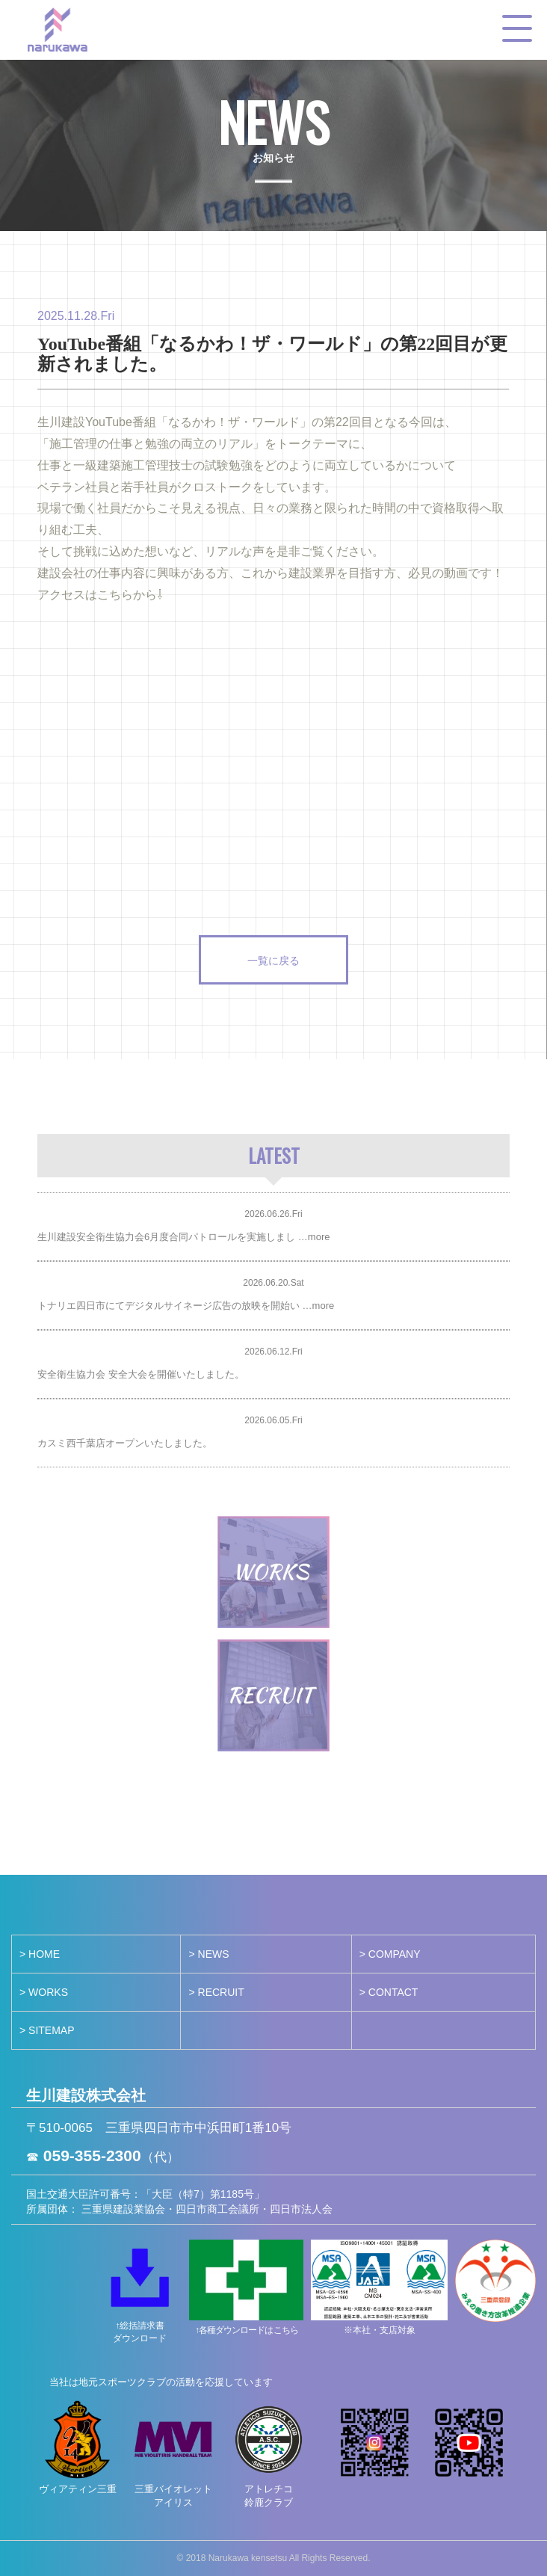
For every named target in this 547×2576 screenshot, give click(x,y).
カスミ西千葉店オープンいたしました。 (124, 1443)
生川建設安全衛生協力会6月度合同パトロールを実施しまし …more (183, 1236)
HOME (44, 1954)
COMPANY (394, 1954)
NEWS (213, 1954)
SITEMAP (51, 2030)
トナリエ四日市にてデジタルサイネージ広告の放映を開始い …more (185, 1305)
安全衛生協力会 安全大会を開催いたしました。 (140, 1374)
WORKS (48, 1992)
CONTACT (393, 1992)
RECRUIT (221, 1992)
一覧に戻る (273, 959)
